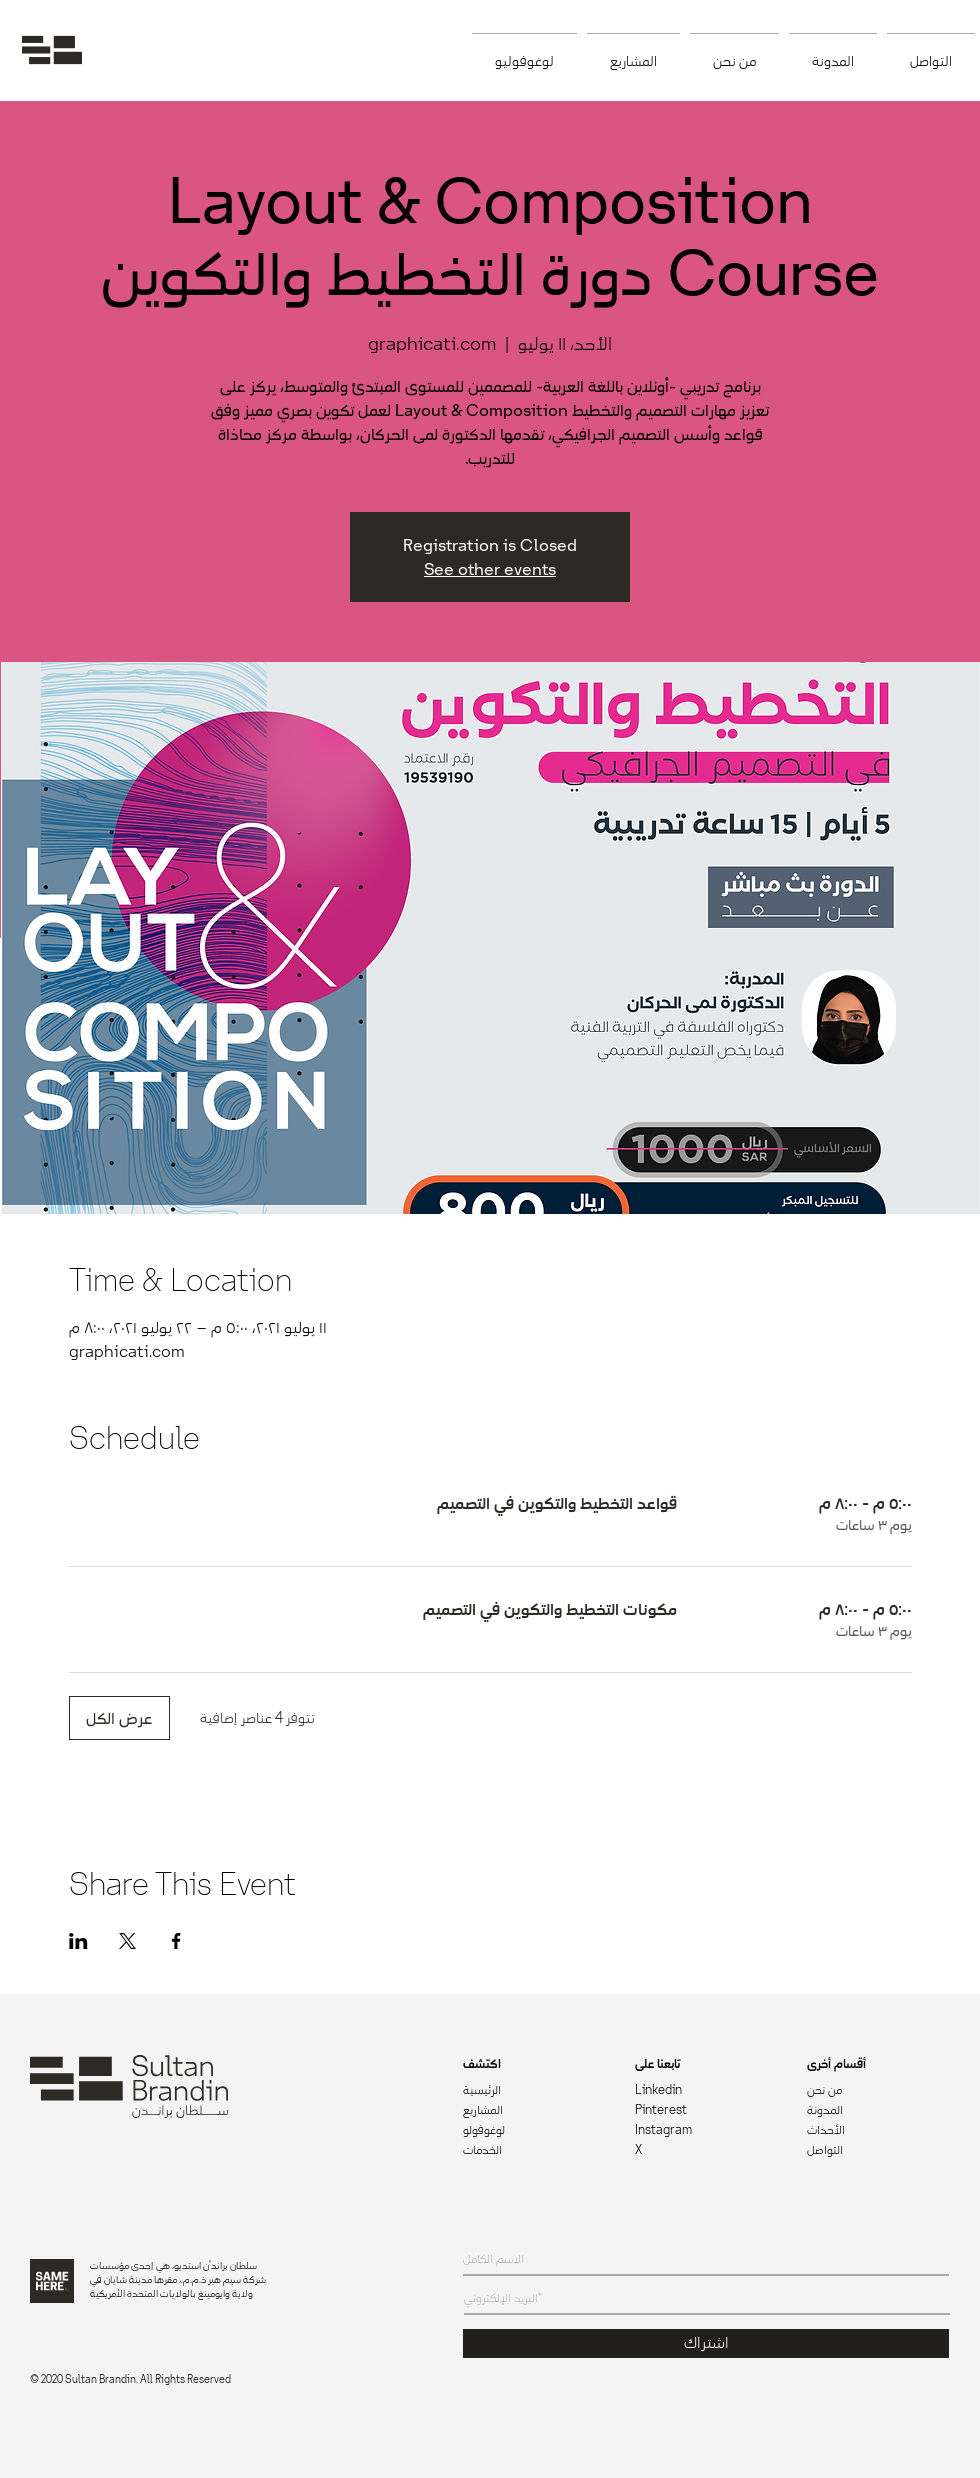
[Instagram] (706, 2131)
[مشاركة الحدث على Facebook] (176, 1941)
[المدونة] (878, 2111)
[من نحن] (878, 2091)
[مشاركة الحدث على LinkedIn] (78, 1941)
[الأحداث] (878, 2131)
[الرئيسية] (534, 2091)
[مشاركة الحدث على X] (127, 1941)
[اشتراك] (706, 2343)
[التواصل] (878, 2151)
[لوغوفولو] (534, 2131)
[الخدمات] (534, 2151)
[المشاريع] (534, 2111)
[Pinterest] (706, 2111)
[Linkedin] (706, 2091)
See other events (490, 569)
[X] (706, 2151)
